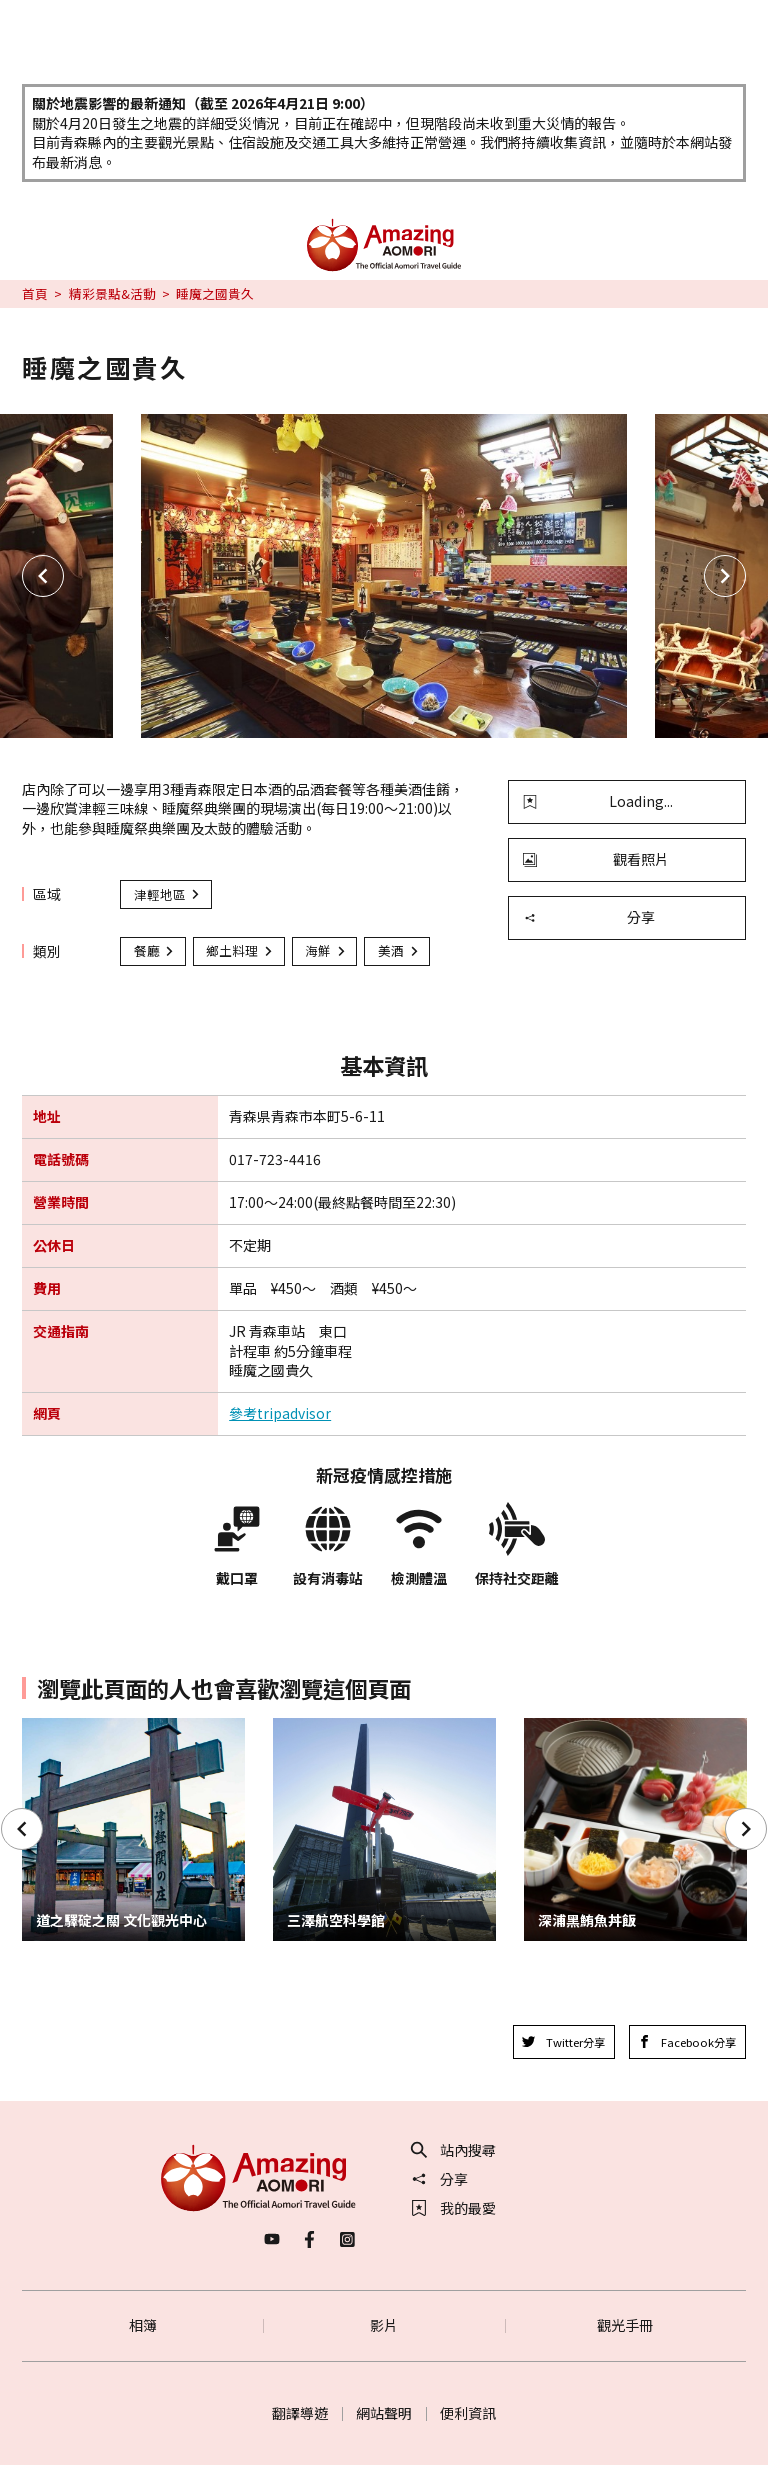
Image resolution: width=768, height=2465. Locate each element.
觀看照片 (596, 859)
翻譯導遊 (300, 2413)
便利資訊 (468, 2413)
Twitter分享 (563, 2042)
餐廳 (155, 950)
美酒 (399, 950)
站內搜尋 (454, 2150)
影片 (384, 2325)
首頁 (35, 294)
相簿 (143, 2325)
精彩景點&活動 (112, 294)
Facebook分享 (687, 2042)
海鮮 (326, 950)
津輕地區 (168, 894)
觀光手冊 (625, 2325)
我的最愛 (454, 2208)
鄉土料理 (240, 950)
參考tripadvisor (280, 1413)
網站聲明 (384, 2413)
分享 (589, 917)
